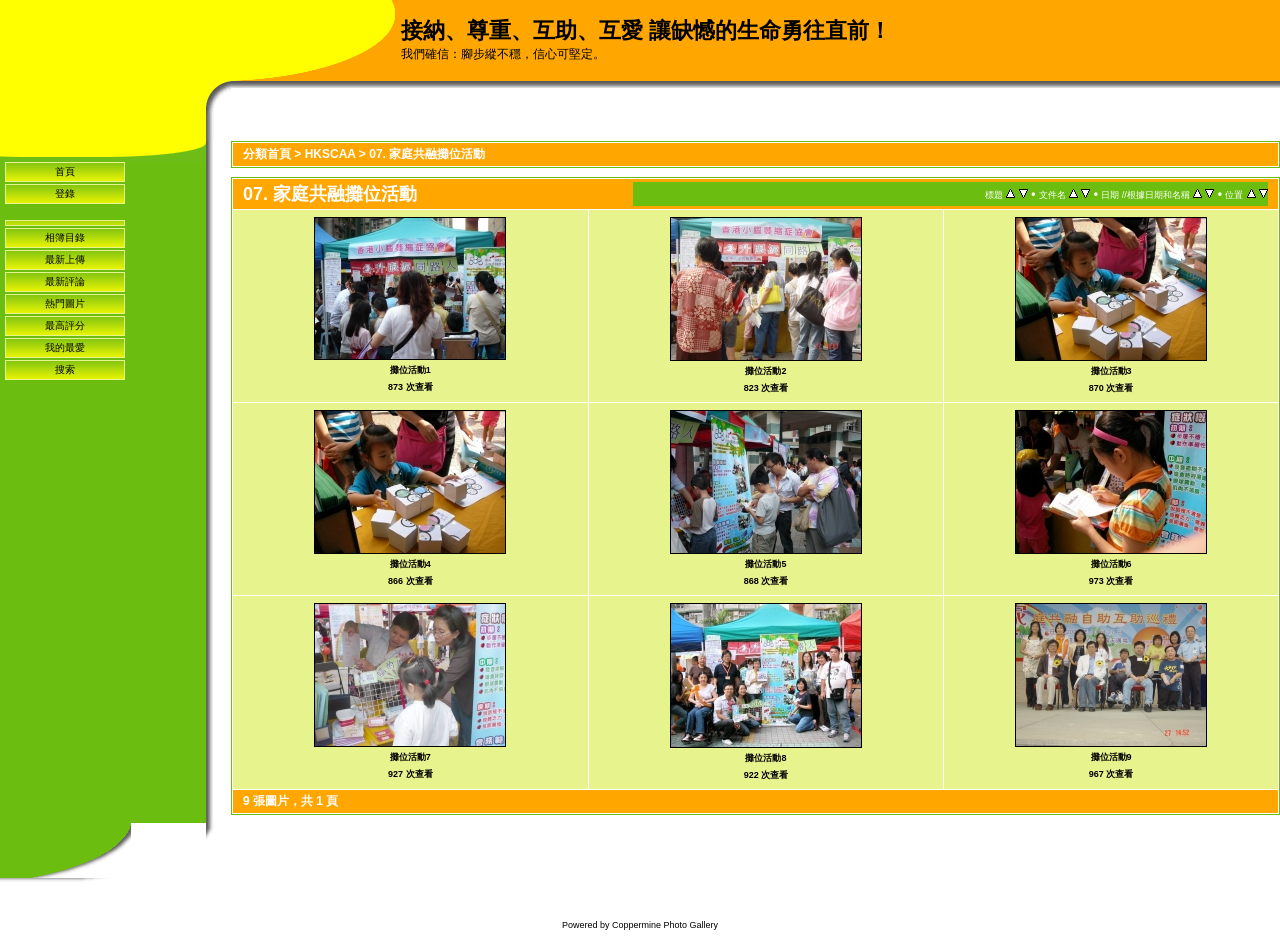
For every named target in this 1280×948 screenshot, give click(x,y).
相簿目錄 (65, 237)
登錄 (65, 193)
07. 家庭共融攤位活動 (427, 154)
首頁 (65, 171)
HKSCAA (330, 154)
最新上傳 (65, 259)
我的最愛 (65, 347)
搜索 (65, 369)
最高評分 (65, 325)
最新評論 (65, 281)
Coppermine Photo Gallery (665, 925)
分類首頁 (267, 154)
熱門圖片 (65, 303)
